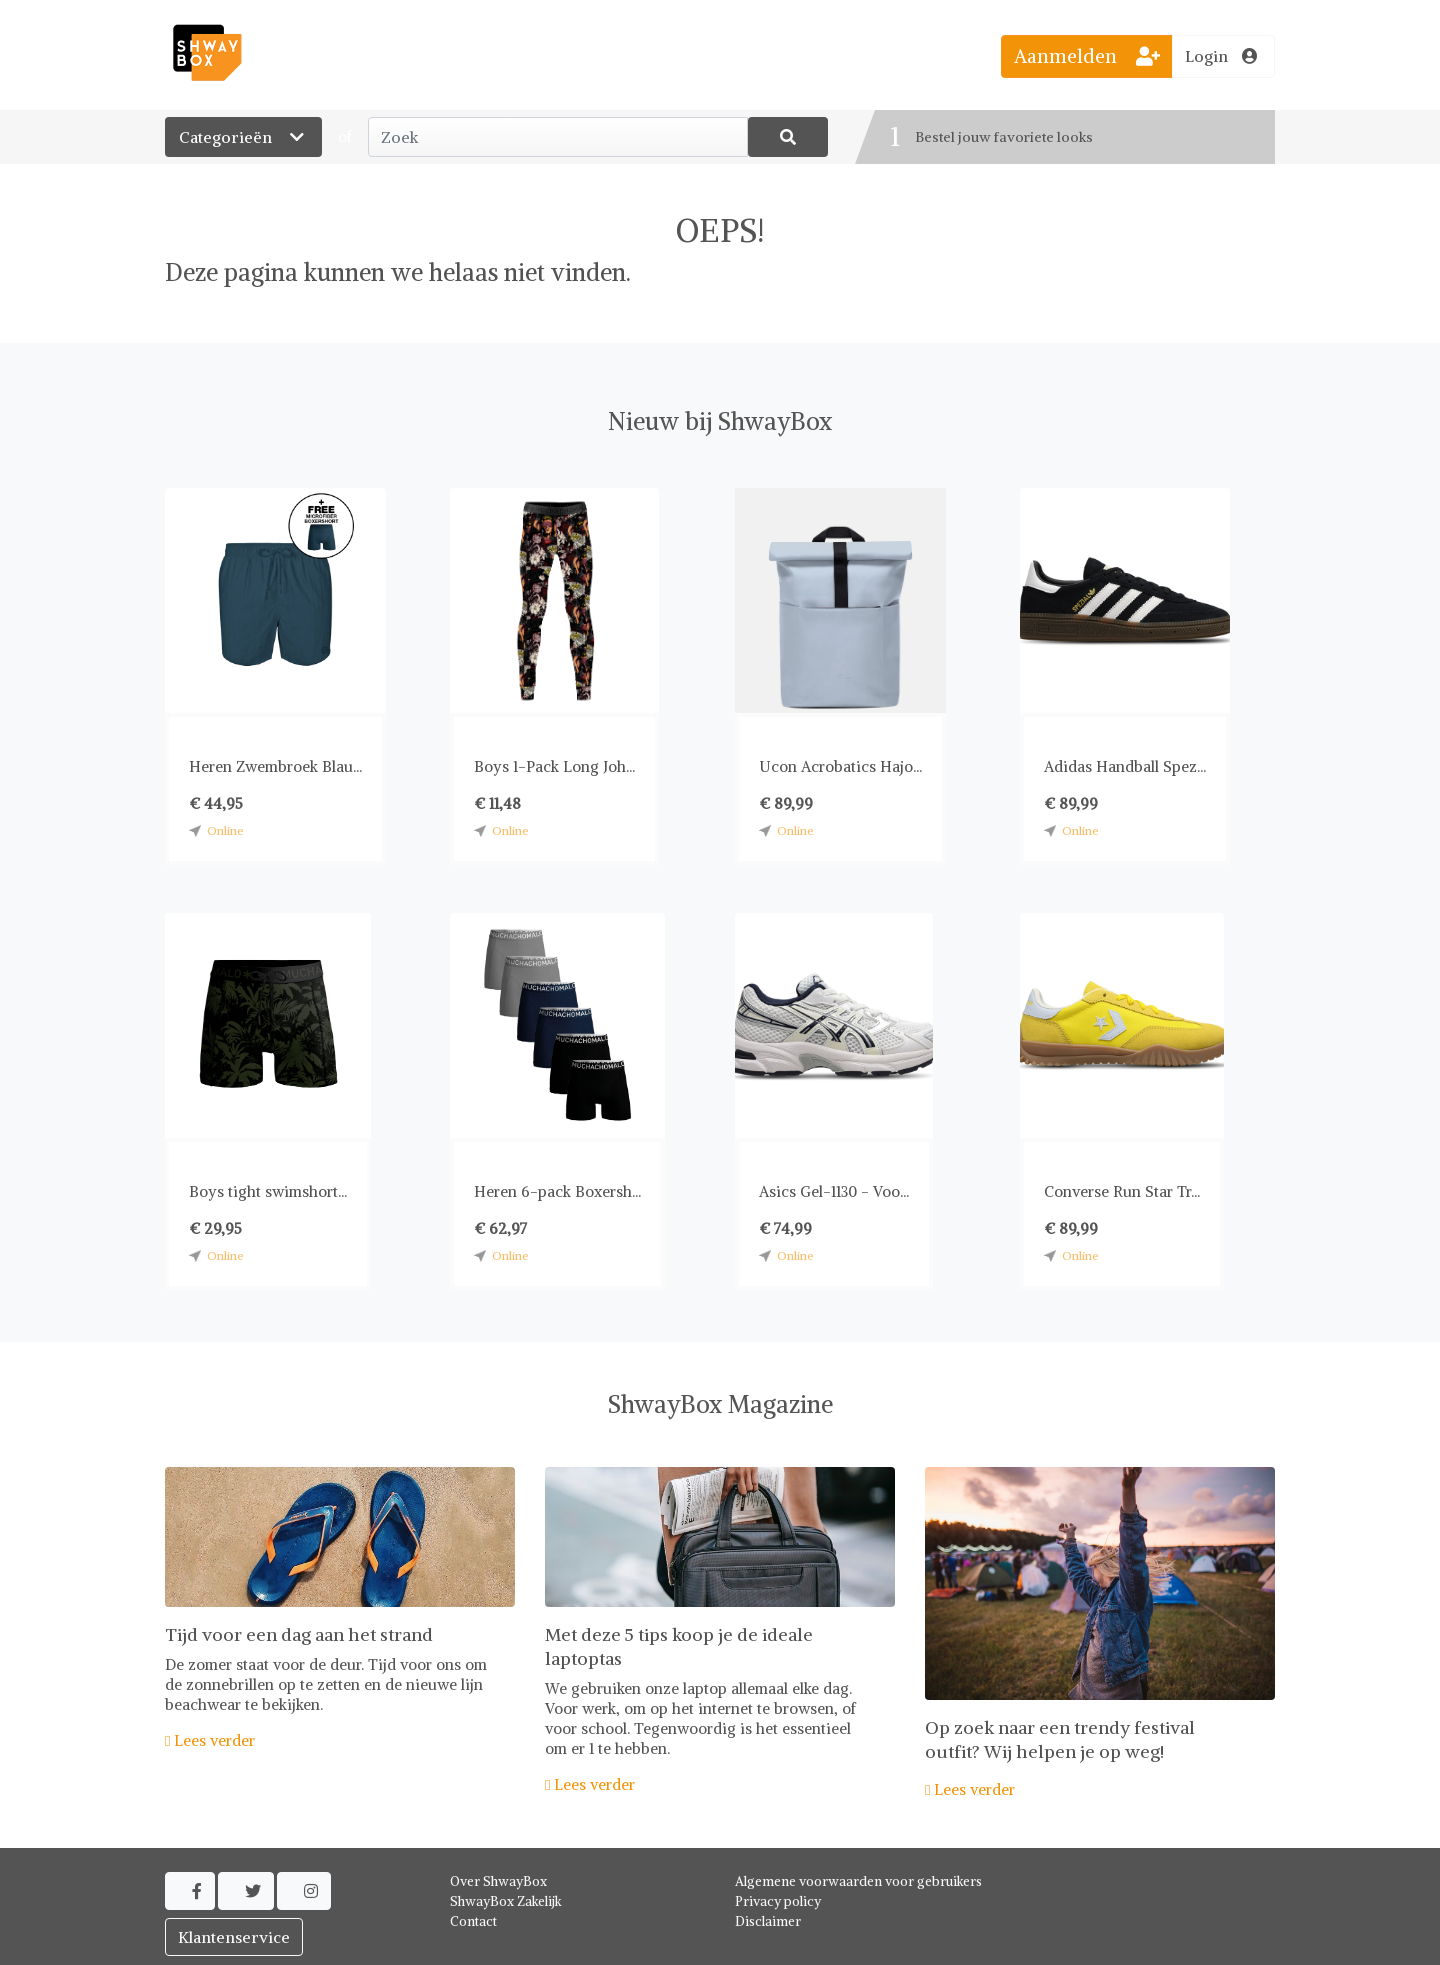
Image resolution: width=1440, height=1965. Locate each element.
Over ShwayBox (498, 1881)
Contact (473, 1921)
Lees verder (210, 1740)
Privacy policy (778, 1901)
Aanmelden (1087, 56)
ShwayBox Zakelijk (506, 1901)
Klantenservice (234, 1937)
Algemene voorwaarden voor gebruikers (858, 1881)
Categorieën (243, 137)
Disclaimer (768, 1921)
